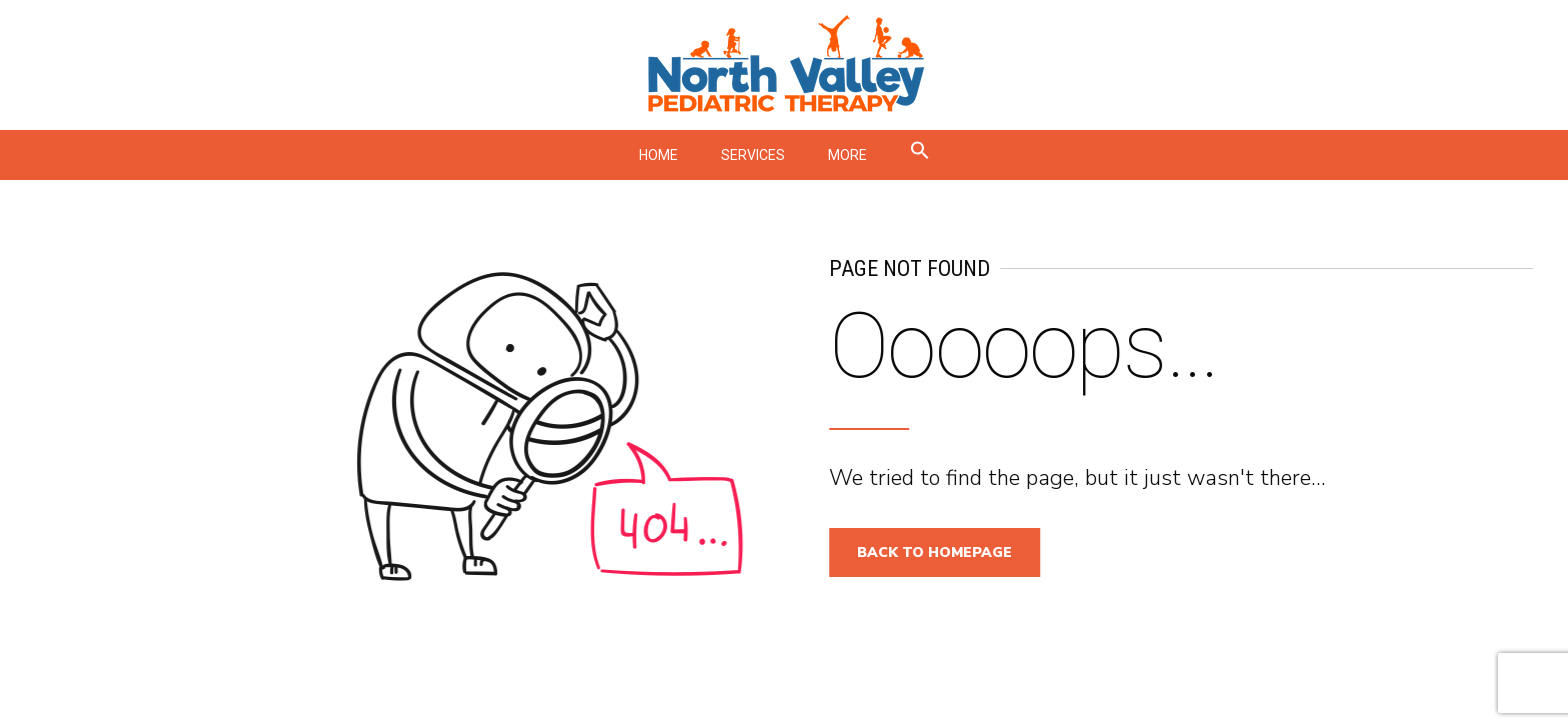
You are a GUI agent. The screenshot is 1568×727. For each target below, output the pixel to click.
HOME (658, 155)
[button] (920, 155)
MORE (847, 155)
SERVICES (753, 155)
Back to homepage (942, 552)
